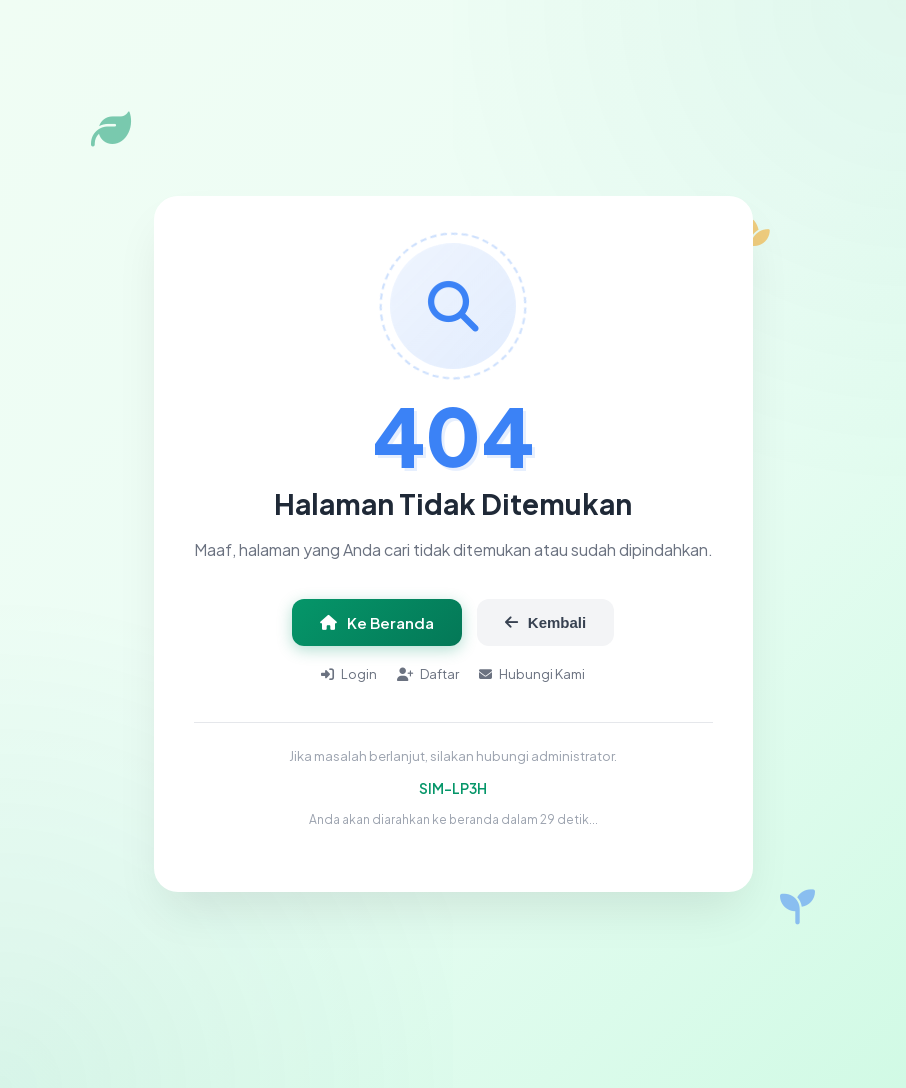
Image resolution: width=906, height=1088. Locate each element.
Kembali (545, 622)
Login (349, 674)
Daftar (428, 674)
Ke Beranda (377, 622)
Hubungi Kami (532, 674)
